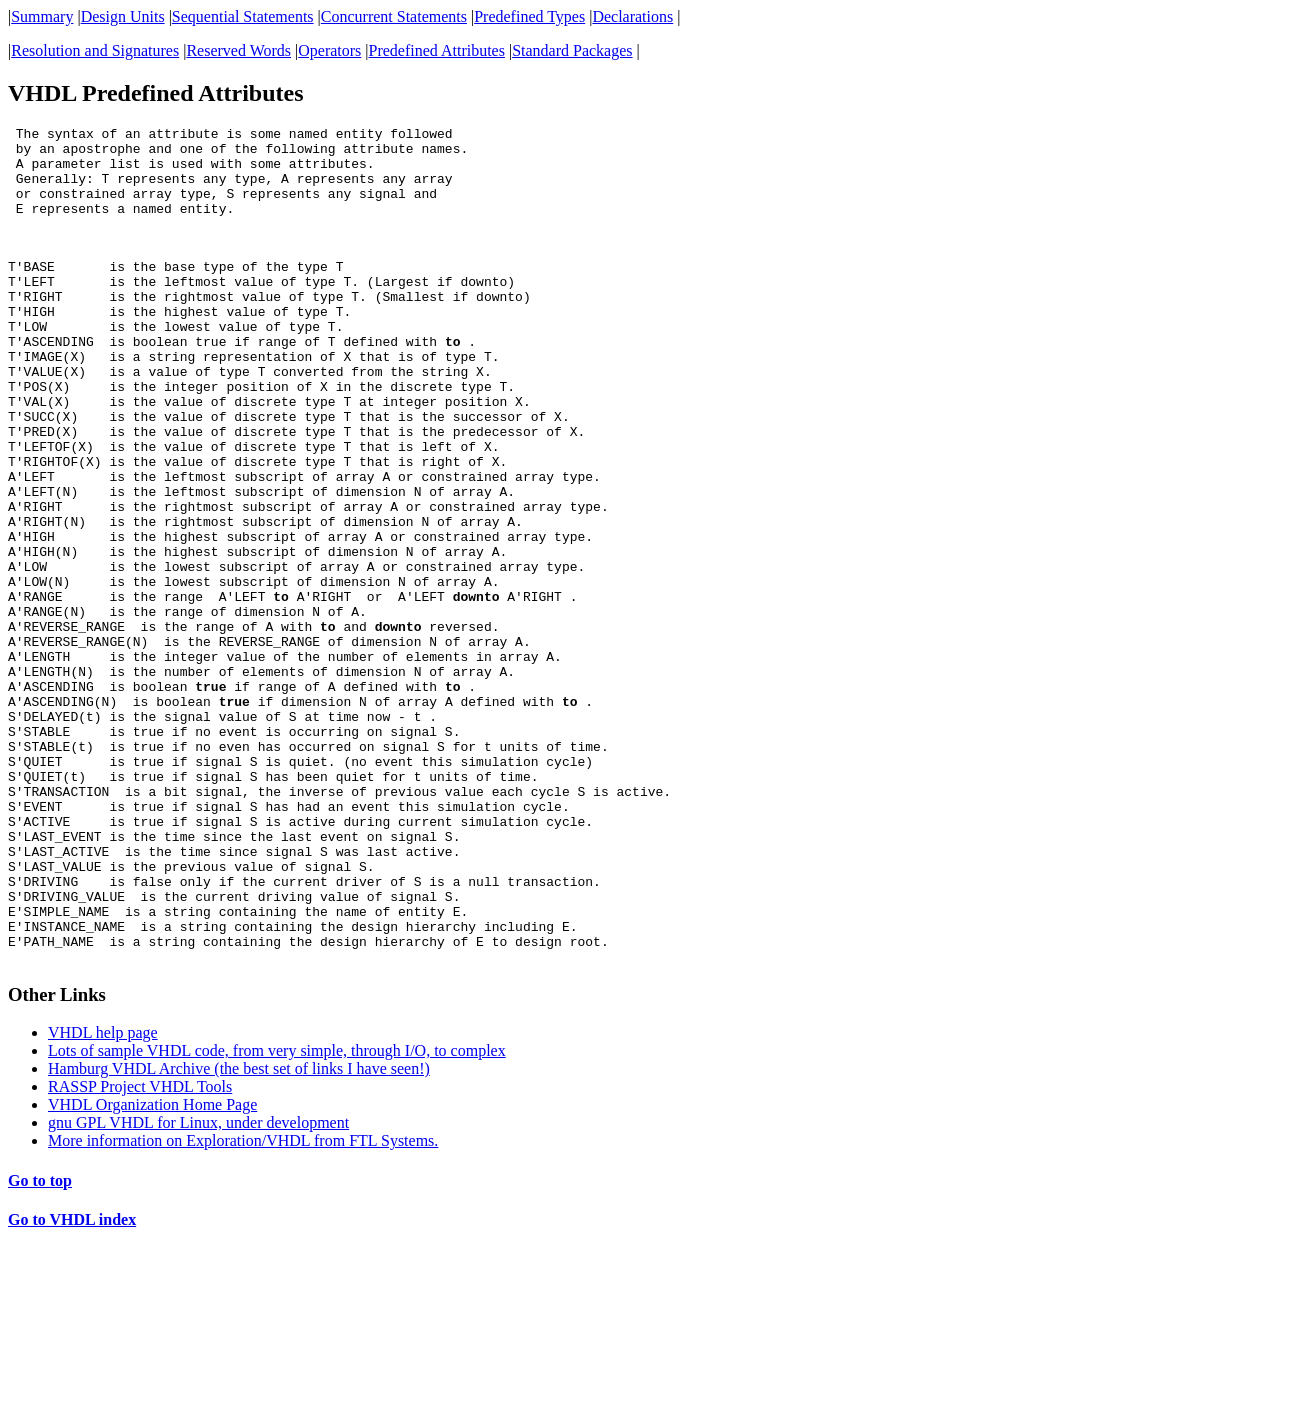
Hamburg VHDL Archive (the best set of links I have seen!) (239, 1233)
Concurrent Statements (394, 16)
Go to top (40, 1345)
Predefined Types (529, 16)
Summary (42, 16)
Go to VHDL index (72, 1384)
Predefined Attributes (437, 50)
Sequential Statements (243, 16)
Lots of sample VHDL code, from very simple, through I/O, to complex (277, 1215)
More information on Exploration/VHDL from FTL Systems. (243, 1305)
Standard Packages (572, 50)
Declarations (632, 16)
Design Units (123, 16)
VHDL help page (103, 1197)
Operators (329, 50)
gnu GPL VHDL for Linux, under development (198, 1287)
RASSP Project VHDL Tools (140, 1251)
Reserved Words (238, 50)
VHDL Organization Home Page (152, 1269)
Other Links (57, 1159)
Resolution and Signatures (95, 50)
